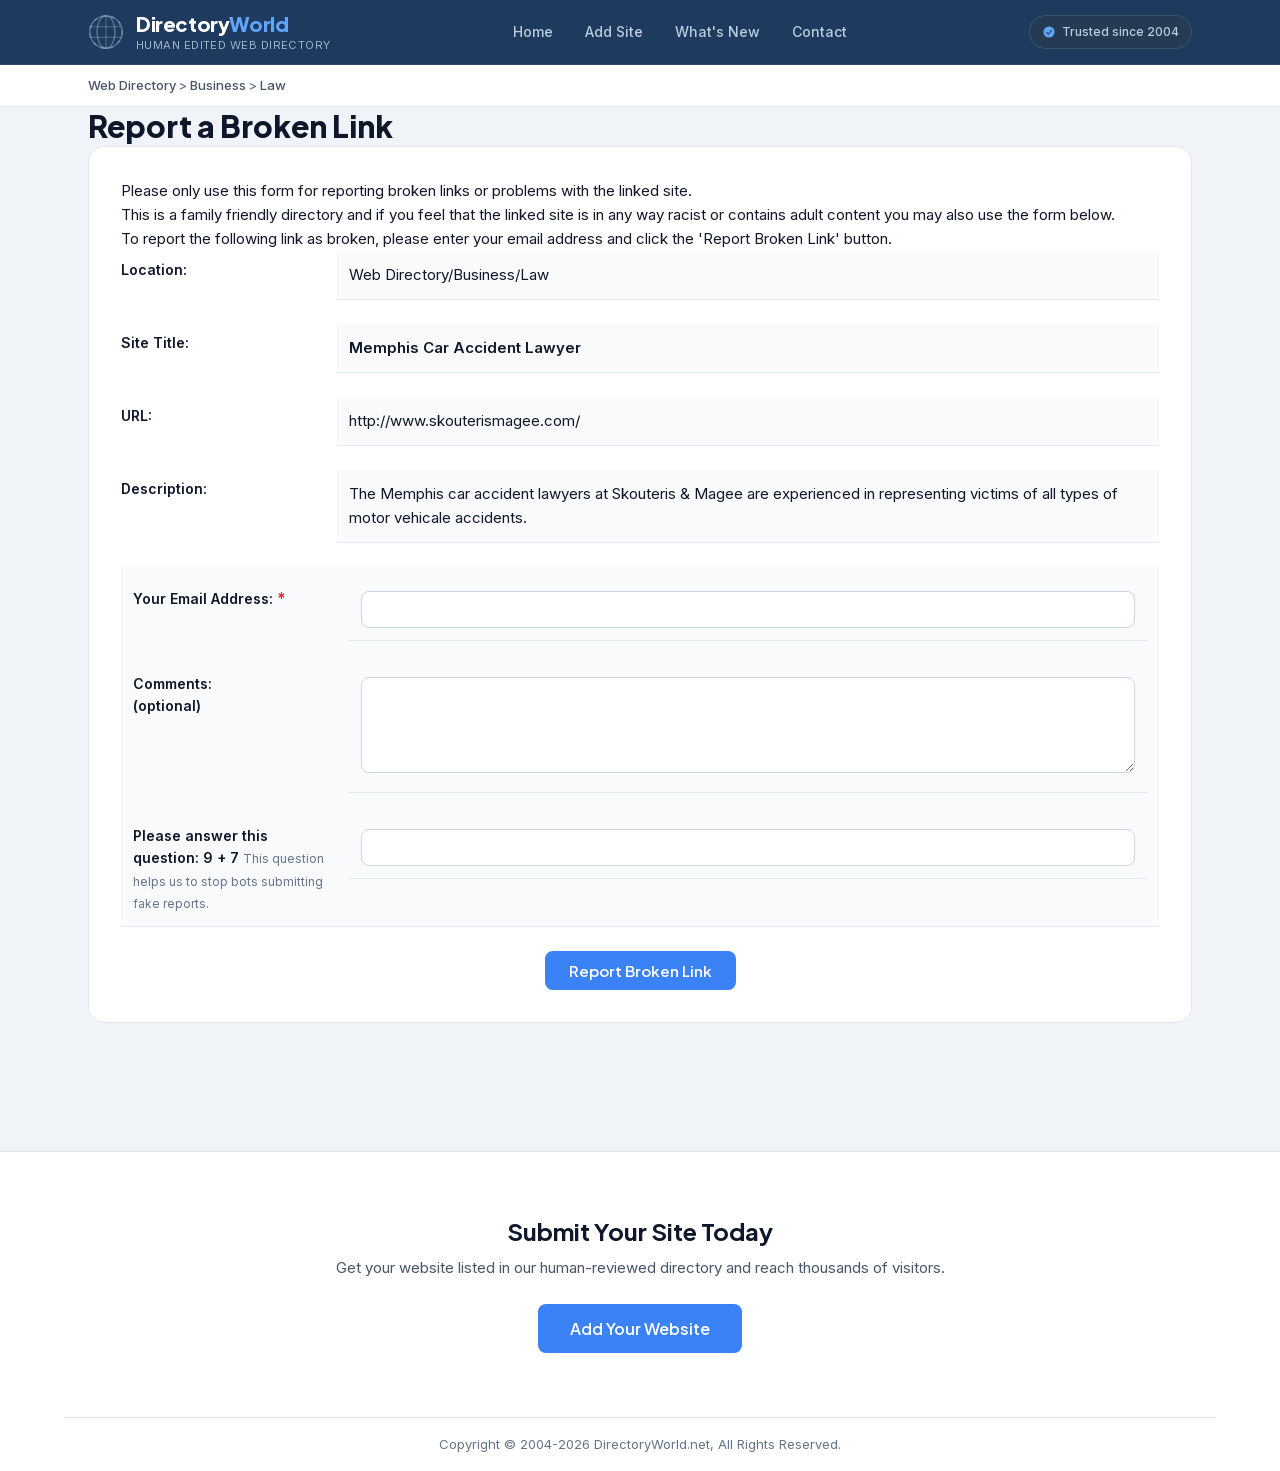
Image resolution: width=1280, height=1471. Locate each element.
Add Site (614, 31)
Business (218, 85)
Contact (819, 31)
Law (273, 85)
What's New (717, 31)
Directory (212, 23)
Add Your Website (640, 1328)
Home (533, 31)
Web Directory (132, 85)
